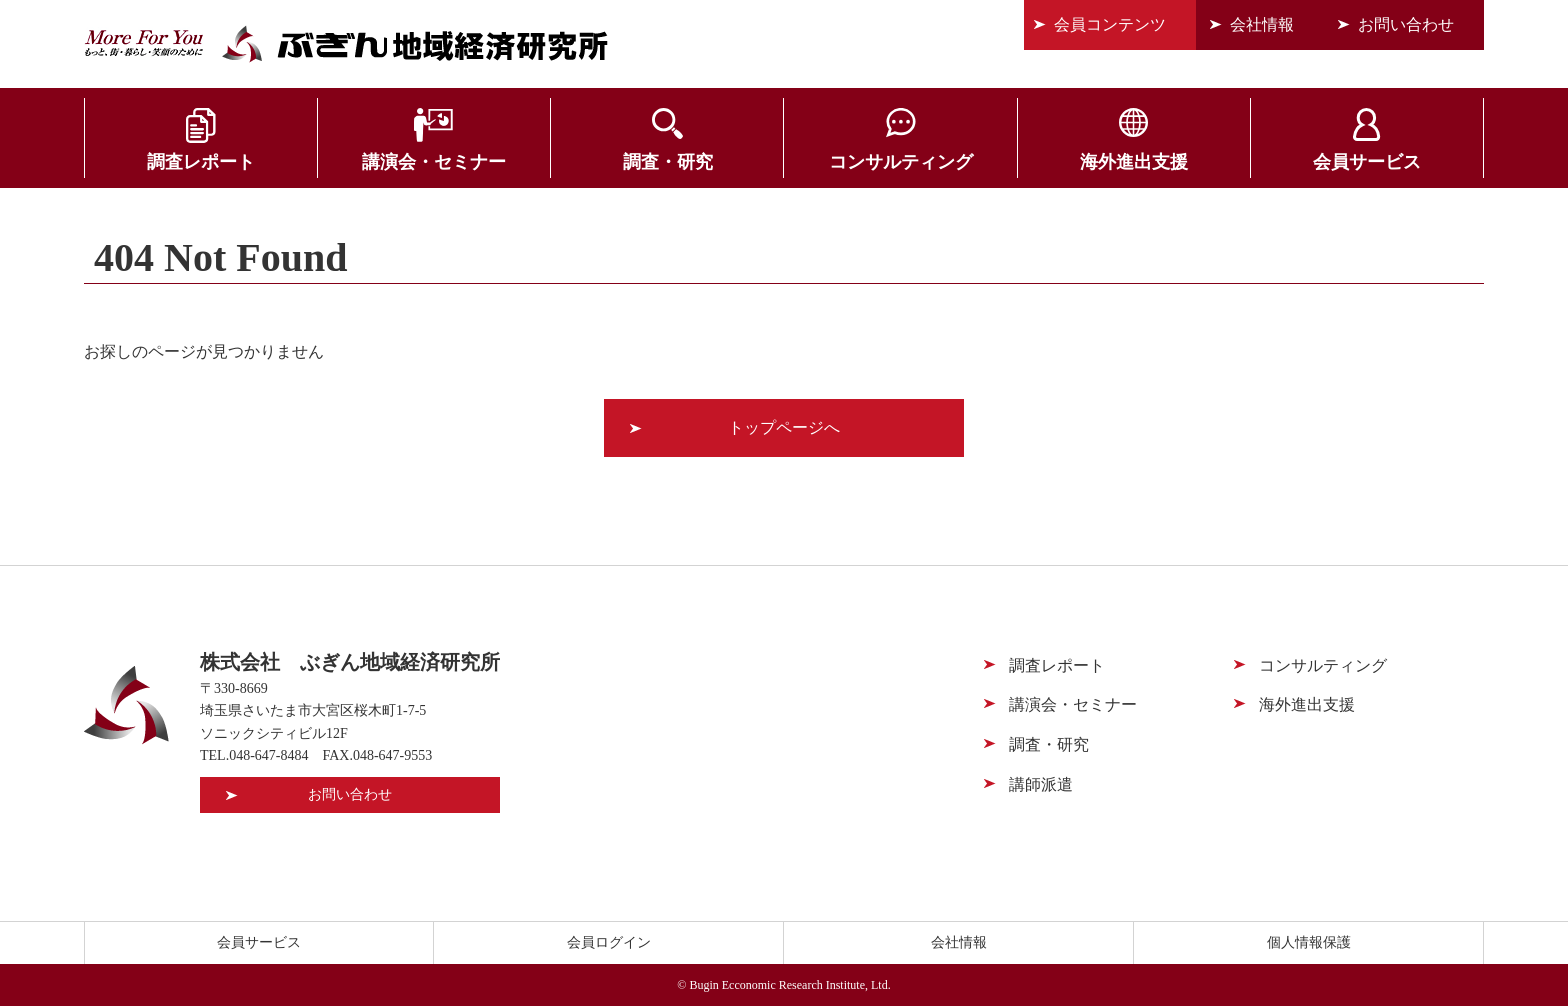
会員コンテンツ (1110, 24)
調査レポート (201, 162)
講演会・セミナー (434, 162)
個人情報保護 (1309, 942)
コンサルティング (901, 162)
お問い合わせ (1406, 24)
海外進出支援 (1134, 162)
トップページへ (784, 427)
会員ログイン (609, 942)
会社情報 (1262, 24)
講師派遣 (1041, 784)
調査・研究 (668, 162)
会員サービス (1367, 162)
